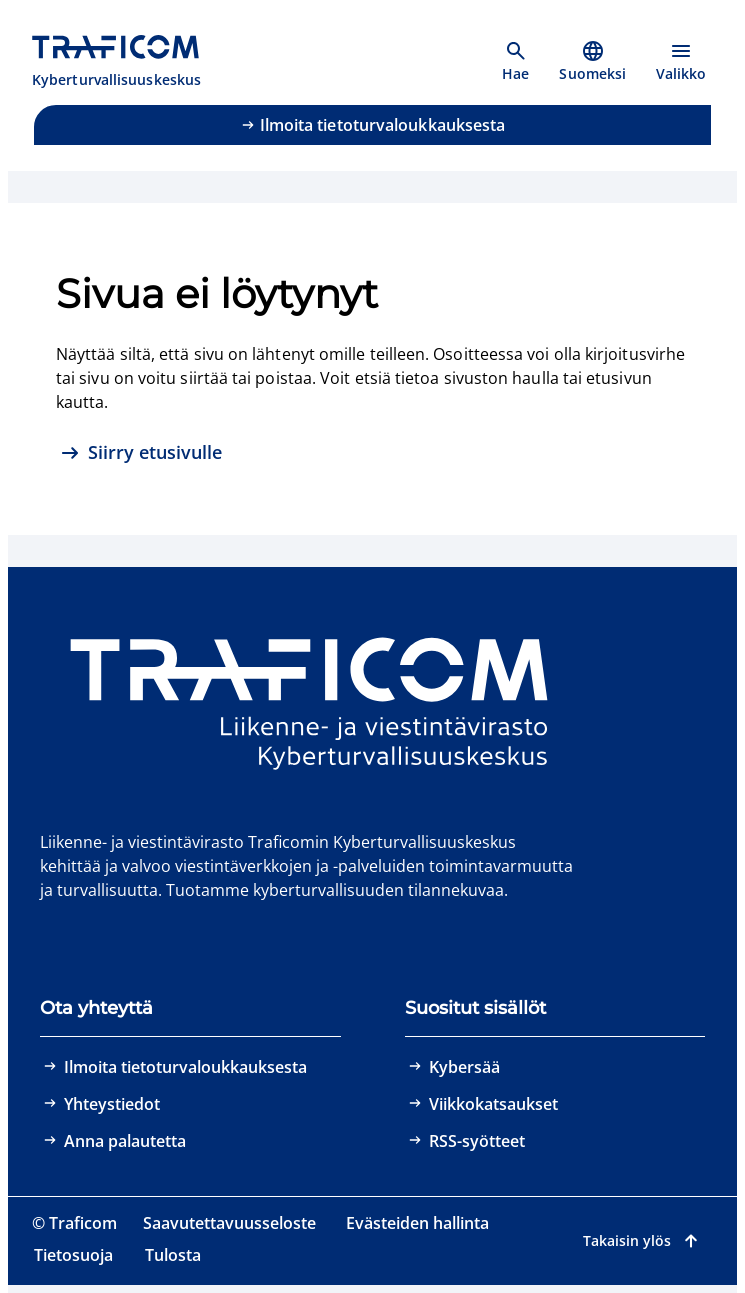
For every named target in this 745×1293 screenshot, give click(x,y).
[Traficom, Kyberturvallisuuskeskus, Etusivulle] (127, 62)
